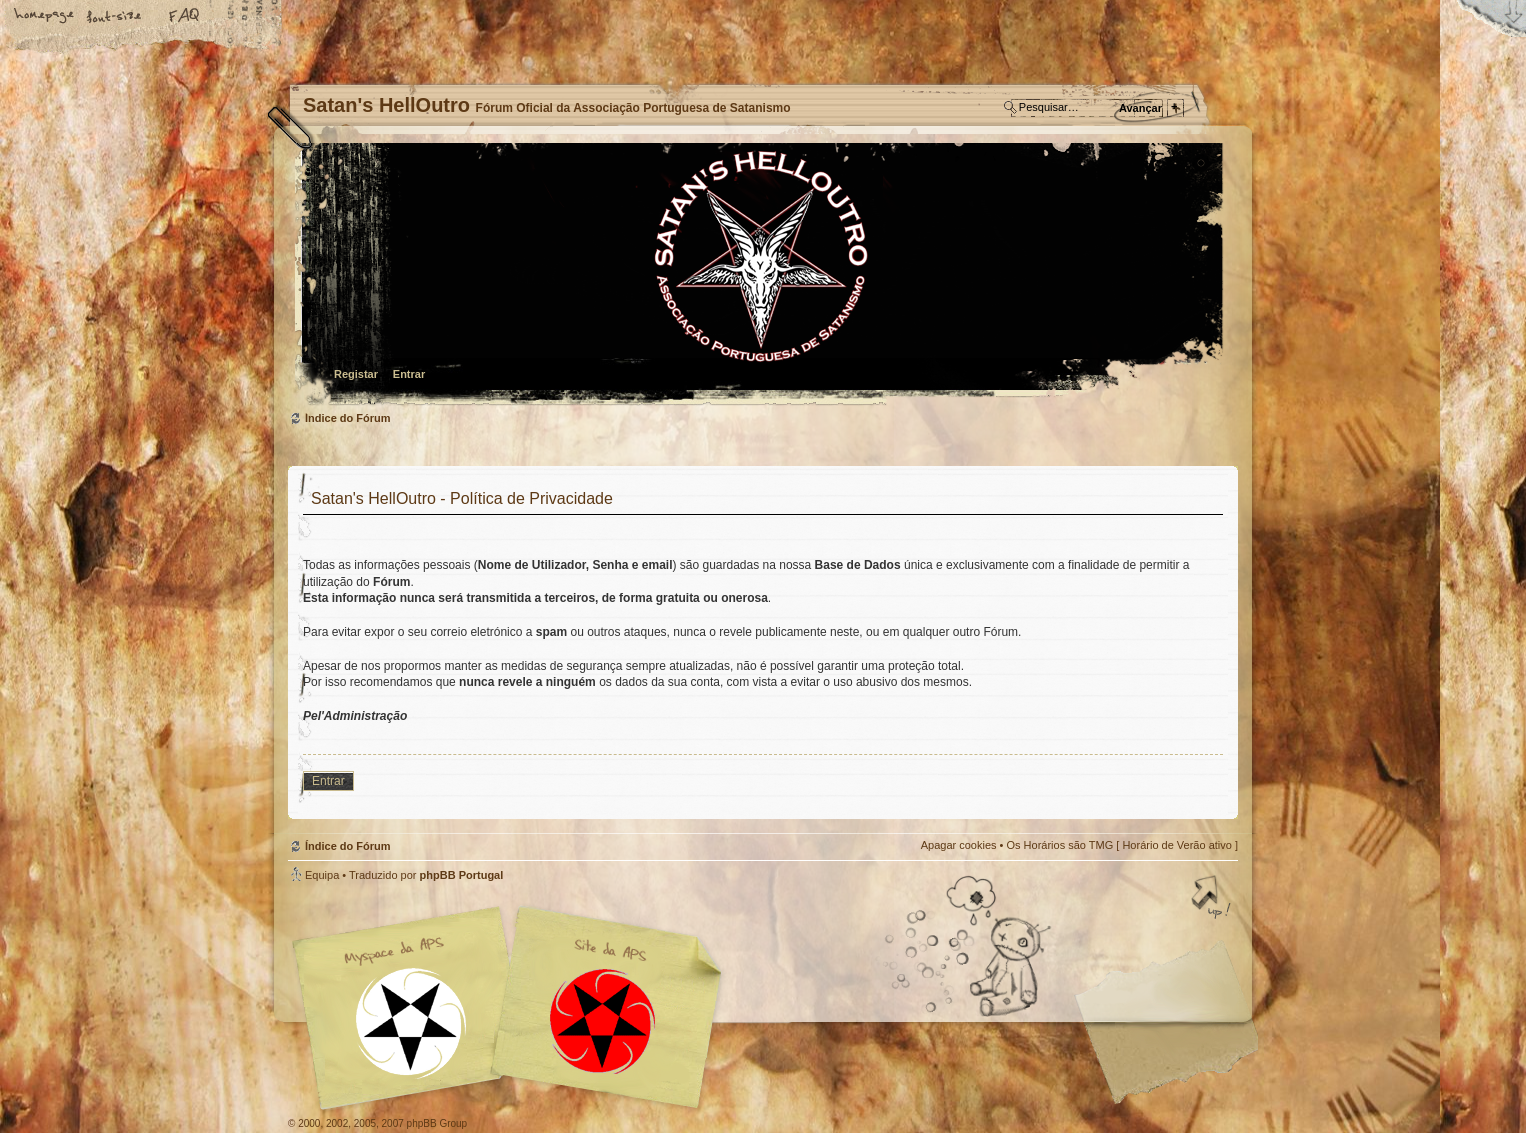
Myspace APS (513, 1008)
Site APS (603, 1021)
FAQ (185, 17)
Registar (356, 374)
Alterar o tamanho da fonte (115, 17)
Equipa (322, 875)
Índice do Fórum (760, 275)
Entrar (409, 374)
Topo (1213, 899)
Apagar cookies (959, 845)
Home (45, 17)
